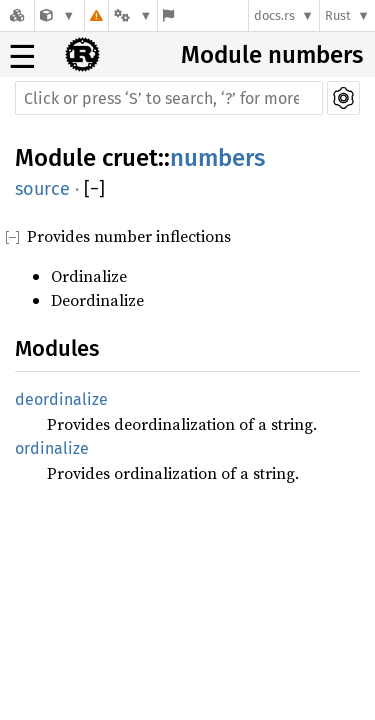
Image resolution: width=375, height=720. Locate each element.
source (42, 189)
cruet (130, 158)
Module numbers (272, 55)
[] (94, 189)
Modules (57, 348)
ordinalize (52, 448)
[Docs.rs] (17, 15)
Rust (338, 15)
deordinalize (61, 399)
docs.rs (274, 15)
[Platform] (133, 15)
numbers (217, 158)
